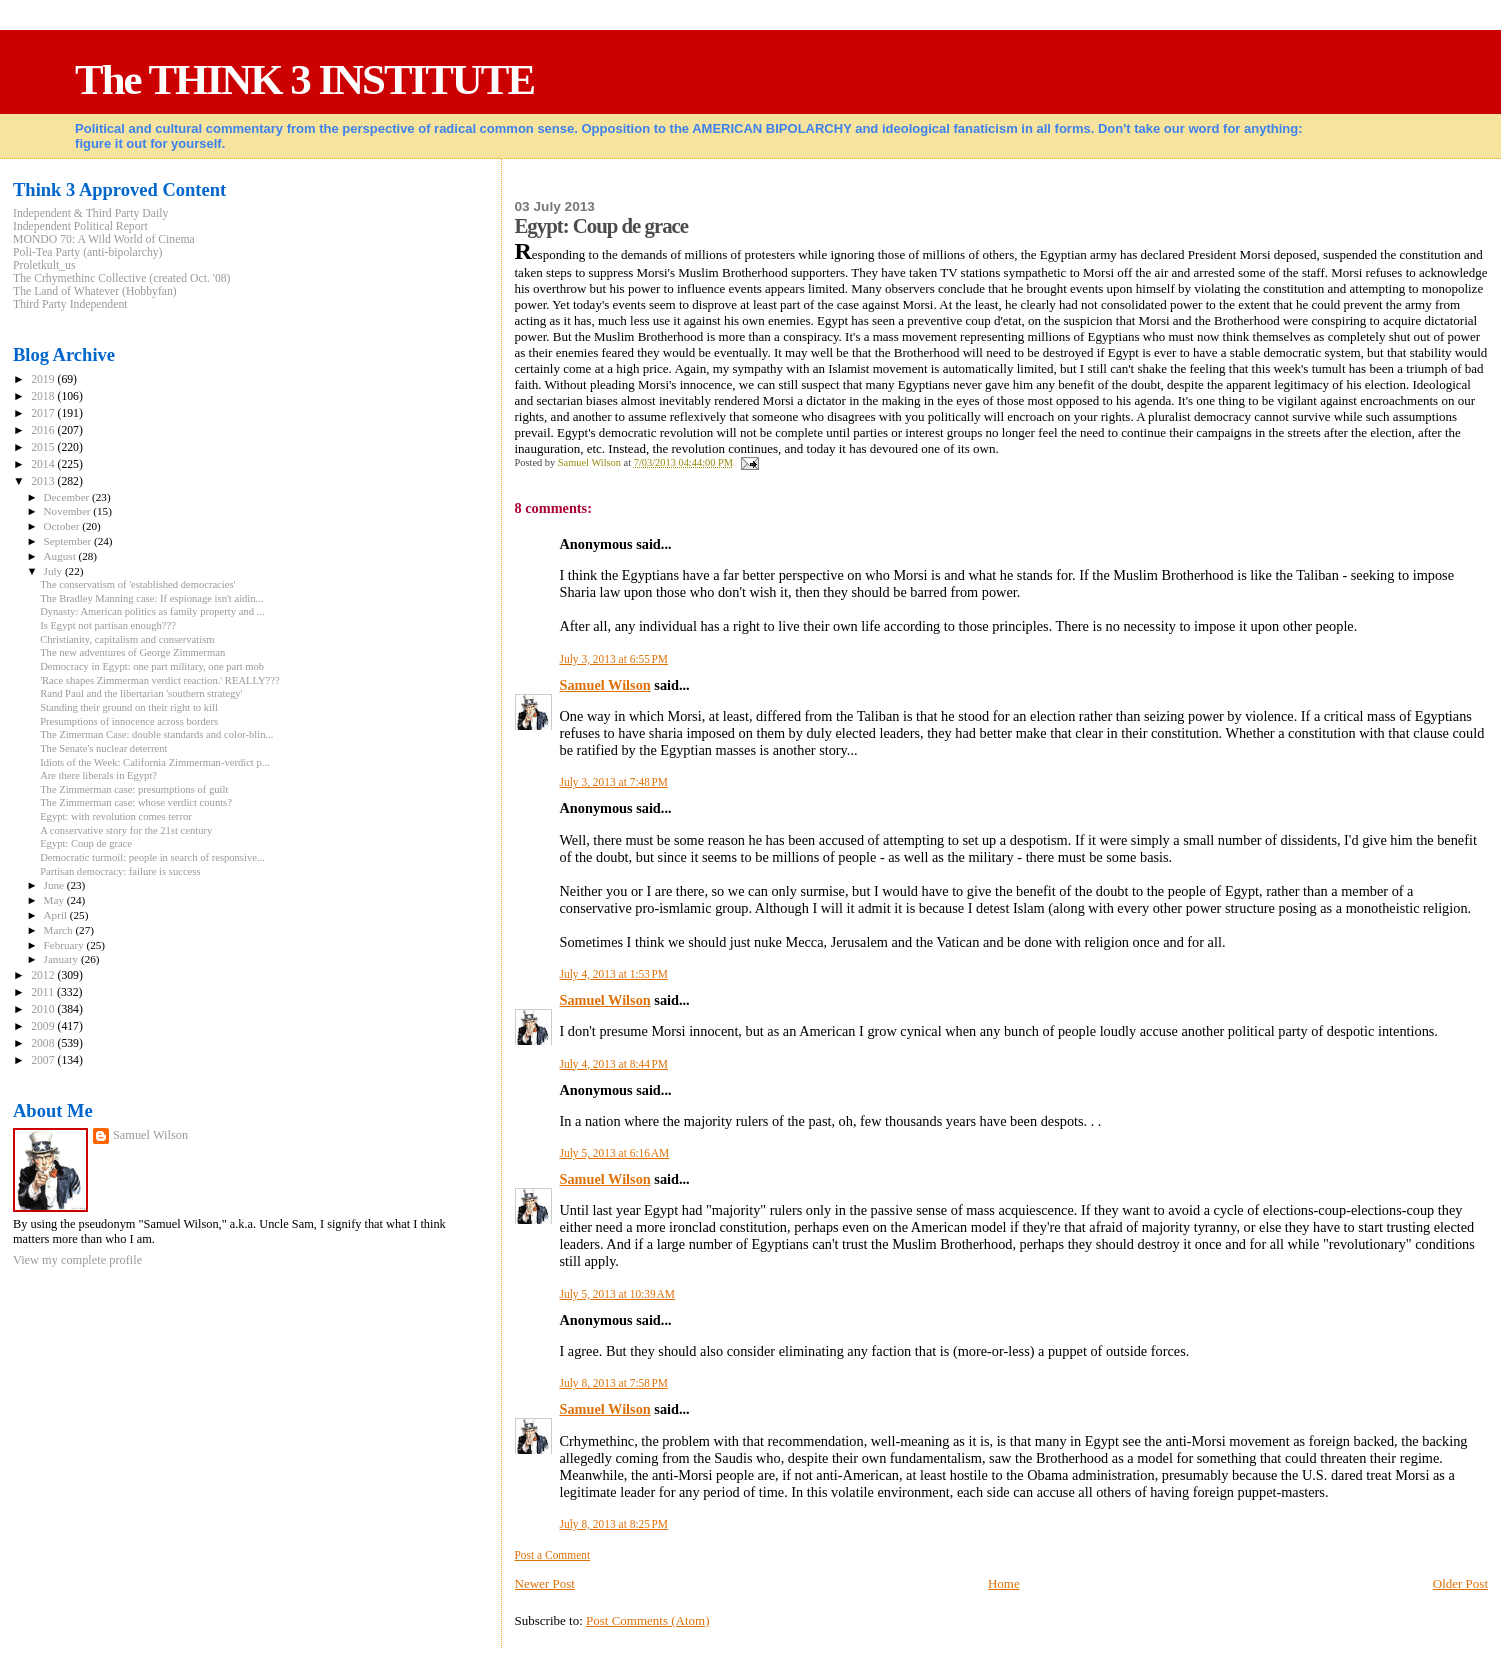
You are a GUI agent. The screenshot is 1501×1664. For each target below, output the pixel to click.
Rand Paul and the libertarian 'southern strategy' (141, 693)
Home (1004, 1583)
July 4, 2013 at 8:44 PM (614, 1064)
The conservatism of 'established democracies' (137, 584)
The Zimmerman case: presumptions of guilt (134, 789)
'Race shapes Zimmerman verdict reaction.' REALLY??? (160, 680)
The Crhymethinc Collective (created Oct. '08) (122, 278)
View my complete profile (77, 1260)
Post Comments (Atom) (648, 1620)
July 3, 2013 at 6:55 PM (614, 659)
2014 (44, 464)
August (61, 556)
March (60, 930)
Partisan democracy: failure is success (120, 871)
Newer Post (545, 1583)
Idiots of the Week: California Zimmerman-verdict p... (155, 762)
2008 (44, 1043)
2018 (44, 396)
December (68, 497)
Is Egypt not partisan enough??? (108, 625)
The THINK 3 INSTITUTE (304, 79)
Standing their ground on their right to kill (129, 707)
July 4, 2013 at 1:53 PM (614, 974)
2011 (44, 992)
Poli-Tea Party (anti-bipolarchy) (88, 252)
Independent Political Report (80, 226)
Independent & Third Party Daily (90, 213)
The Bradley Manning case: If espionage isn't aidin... (151, 598)
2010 (44, 1009)
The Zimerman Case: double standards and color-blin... (156, 734)
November (69, 511)
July (54, 571)
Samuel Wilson (605, 685)
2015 (44, 447)
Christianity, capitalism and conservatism (127, 639)
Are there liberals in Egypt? (98, 775)
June (55, 885)
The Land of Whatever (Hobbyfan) (95, 291)
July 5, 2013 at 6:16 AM (615, 1153)
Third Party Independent (70, 304)
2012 (44, 975)
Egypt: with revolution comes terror (116, 816)
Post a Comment (553, 1555)
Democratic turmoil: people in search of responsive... (152, 857)
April (57, 915)
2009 (44, 1026)
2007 (44, 1060)
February (65, 945)
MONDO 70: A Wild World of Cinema (104, 239)
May (55, 900)
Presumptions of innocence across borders (129, 721)
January (62, 959)
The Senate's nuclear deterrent (103, 748)
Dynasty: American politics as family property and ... (152, 611)
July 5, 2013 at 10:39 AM (618, 1294)
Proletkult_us (44, 265)
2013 (44, 481)
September (69, 541)
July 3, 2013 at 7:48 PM (614, 782)
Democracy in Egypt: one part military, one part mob (152, 666)
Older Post (1460, 1583)
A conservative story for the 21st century (126, 830)
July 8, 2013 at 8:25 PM (614, 1524)
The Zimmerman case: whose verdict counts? (136, 802)
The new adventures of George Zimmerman (132, 652)
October (63, 526)
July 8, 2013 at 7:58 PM (614, 1383)
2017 (44, 413)
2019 (44, 379)
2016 (44, 430)
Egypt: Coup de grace (86, 843)
